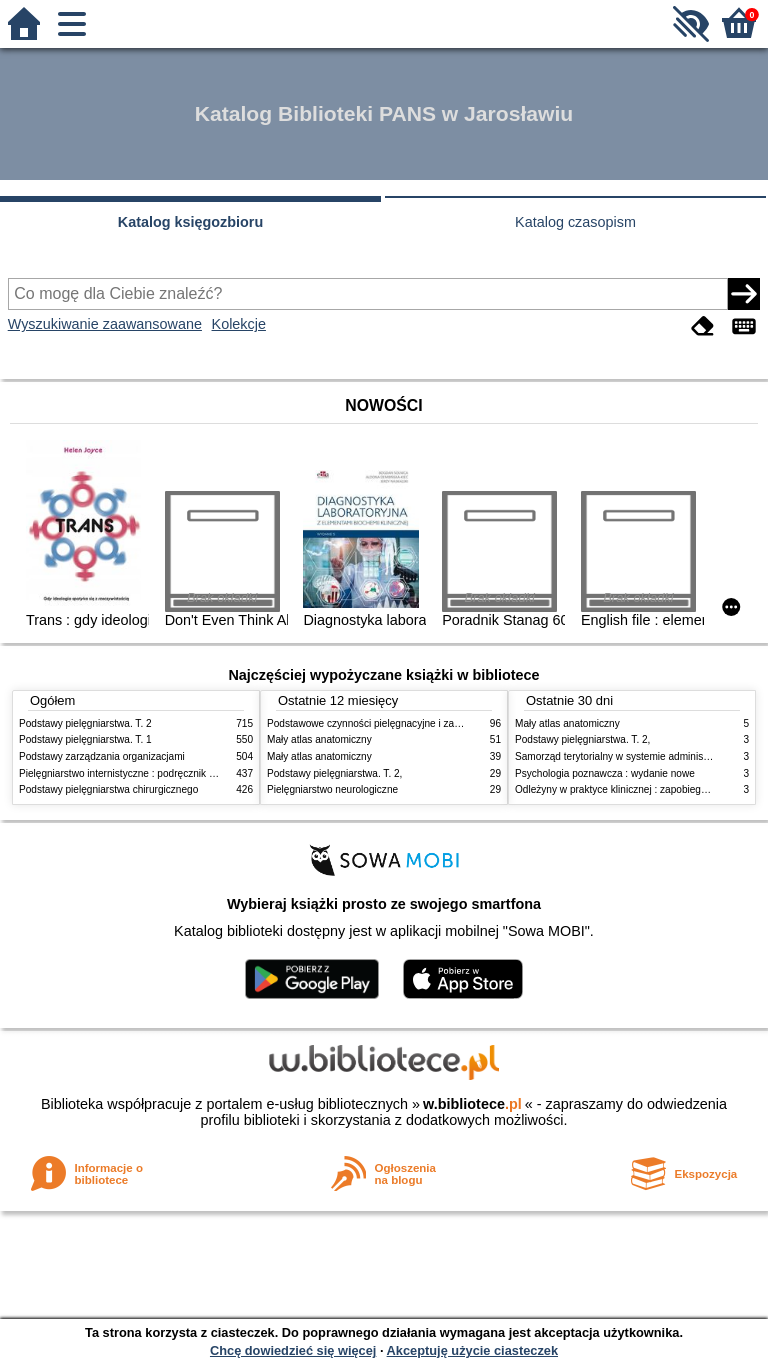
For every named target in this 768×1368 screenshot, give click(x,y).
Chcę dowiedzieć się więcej (293, 1350)
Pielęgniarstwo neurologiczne (332, 789)
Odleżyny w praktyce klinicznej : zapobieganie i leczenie (640, 789)
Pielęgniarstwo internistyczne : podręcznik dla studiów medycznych (168, 773)
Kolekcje (239, 324)
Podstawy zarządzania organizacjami (102, 756)
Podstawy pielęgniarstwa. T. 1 (85, 739)
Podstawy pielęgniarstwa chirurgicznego (108, 789)
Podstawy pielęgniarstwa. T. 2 (85, 723)
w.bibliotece (472, 1104)
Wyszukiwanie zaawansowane (105, 324)
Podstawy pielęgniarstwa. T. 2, (334, 773)
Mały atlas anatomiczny (319, 739)
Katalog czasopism (575, 222)
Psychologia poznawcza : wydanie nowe (605, 773)
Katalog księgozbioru (191, 222)
